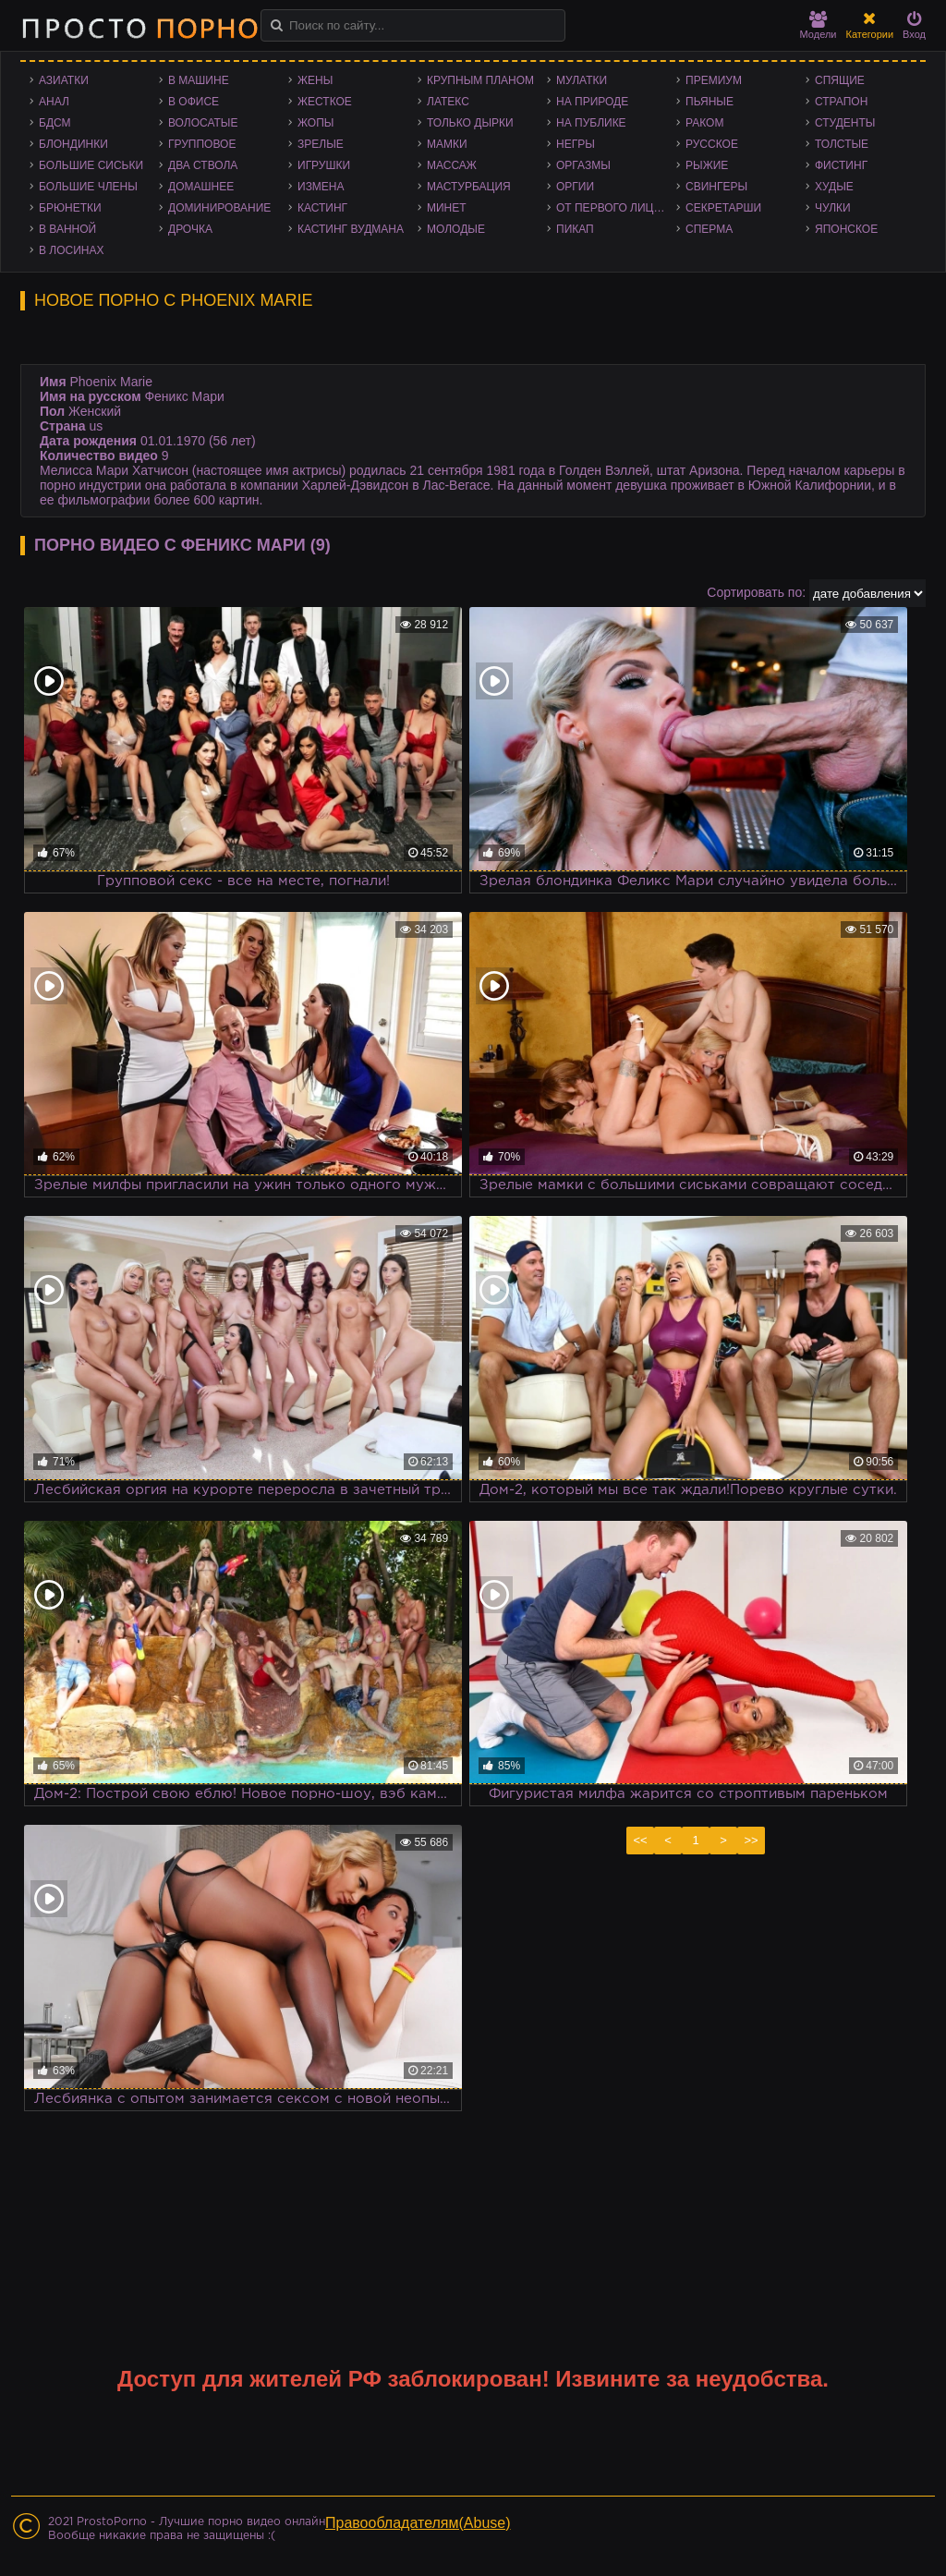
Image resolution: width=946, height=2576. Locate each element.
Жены (315, 80)
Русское (711, 144)
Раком (704, 122)
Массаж (452, 165)
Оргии (575, 186)
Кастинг (322, 207)
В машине (198, 80)
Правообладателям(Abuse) (418, 2523)
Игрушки (323, 165)
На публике (591, 122)
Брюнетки (70, 207)
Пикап (575, 229)
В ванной (67, 229)
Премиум (713, 80)
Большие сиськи (91, 165)
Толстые (841, 144)
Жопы (315, 122)
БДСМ (55, 122)
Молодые (456, 229)
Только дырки (470, 122)
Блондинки (73, 144)
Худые (834, 186)
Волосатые (202, 122)
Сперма (709, 229)
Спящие (840, 80)
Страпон (841, 101)
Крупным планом (480, 80)
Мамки (447, 144)
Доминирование (219, 207)
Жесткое (324, 101)
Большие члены (88, 186)
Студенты (845, 122)
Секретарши (723, 207)
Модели (818, 25)
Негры (575, 144)
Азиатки (64, 80)
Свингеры (716, 186)
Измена (321, 186)
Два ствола (202, 165)
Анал (54, 101)
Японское (846, 229)
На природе (592, 101)
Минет (447, 207)
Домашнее (201, 186)
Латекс (448, 101)
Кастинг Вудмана (350, 229)
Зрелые (320, 144)
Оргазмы (583, 165)
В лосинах (71, 250)
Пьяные (709, 101)
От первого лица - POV (616, 207)
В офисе (193, 101)
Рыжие (706, 165)
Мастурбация (469, 186)
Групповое (202, 144)
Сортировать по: (756, 592)
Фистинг (841, 165)
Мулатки (581, 80)
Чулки (833, 207)
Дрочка (190, 229)
